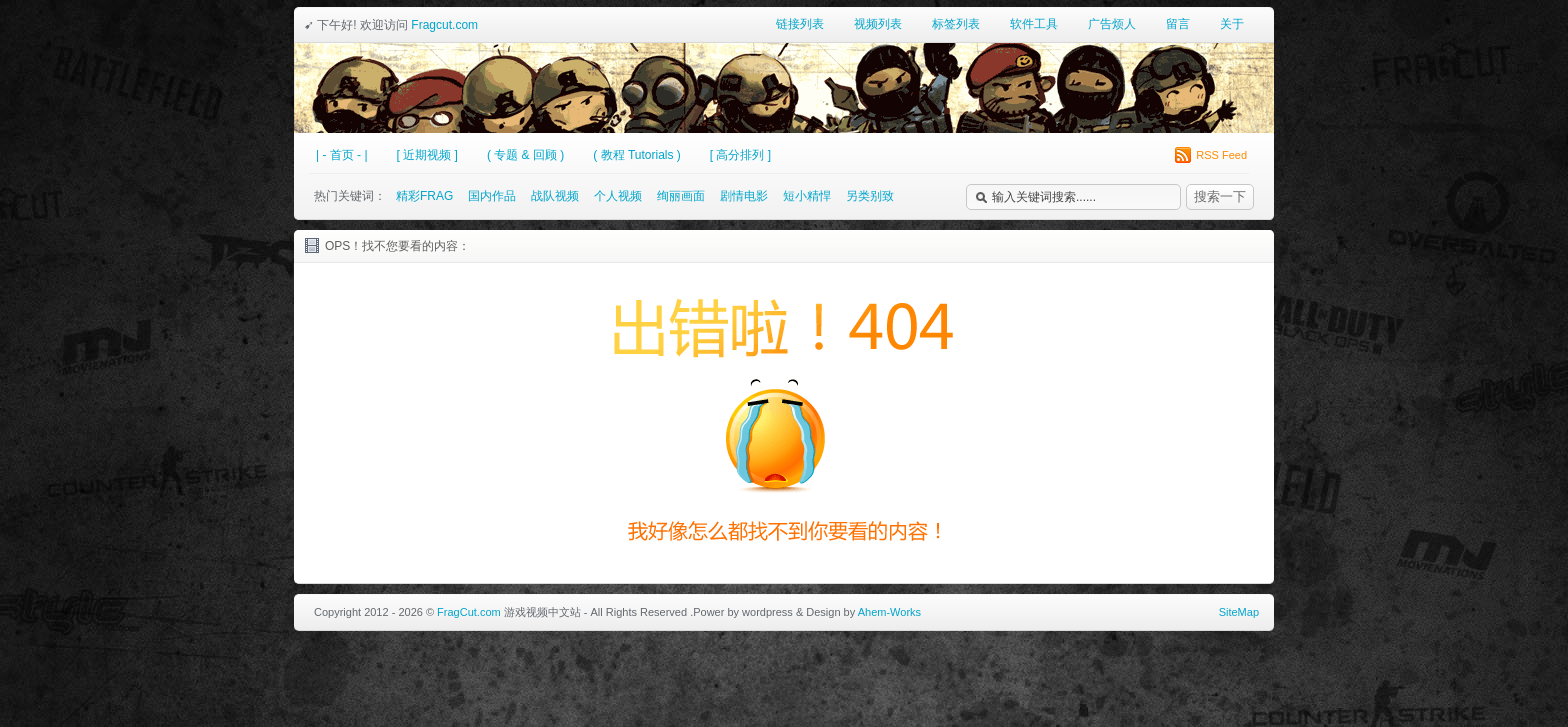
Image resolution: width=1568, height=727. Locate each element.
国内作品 (492, 196)
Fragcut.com (444, 25)
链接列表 (800, 24)
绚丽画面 (681, 196)
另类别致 (870, 196)
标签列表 (956, 24)
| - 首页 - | (342, 155)
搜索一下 (1220, 196)
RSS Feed (1211, 155)
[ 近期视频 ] (427, 155)
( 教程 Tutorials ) (637, 155)
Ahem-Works (889, 612)
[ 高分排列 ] (740, 155)
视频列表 (878, 24)
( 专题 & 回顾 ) (525, 155)
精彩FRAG (424, 196)
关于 (1232, 24)
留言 (1178, 24)
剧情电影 (744, 196)
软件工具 (1034, 24)
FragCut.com (469, 612)
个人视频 (618, 196)
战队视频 (555, 196)
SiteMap (1239, 612)
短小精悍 (807, 196)
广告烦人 (1112, 24)
